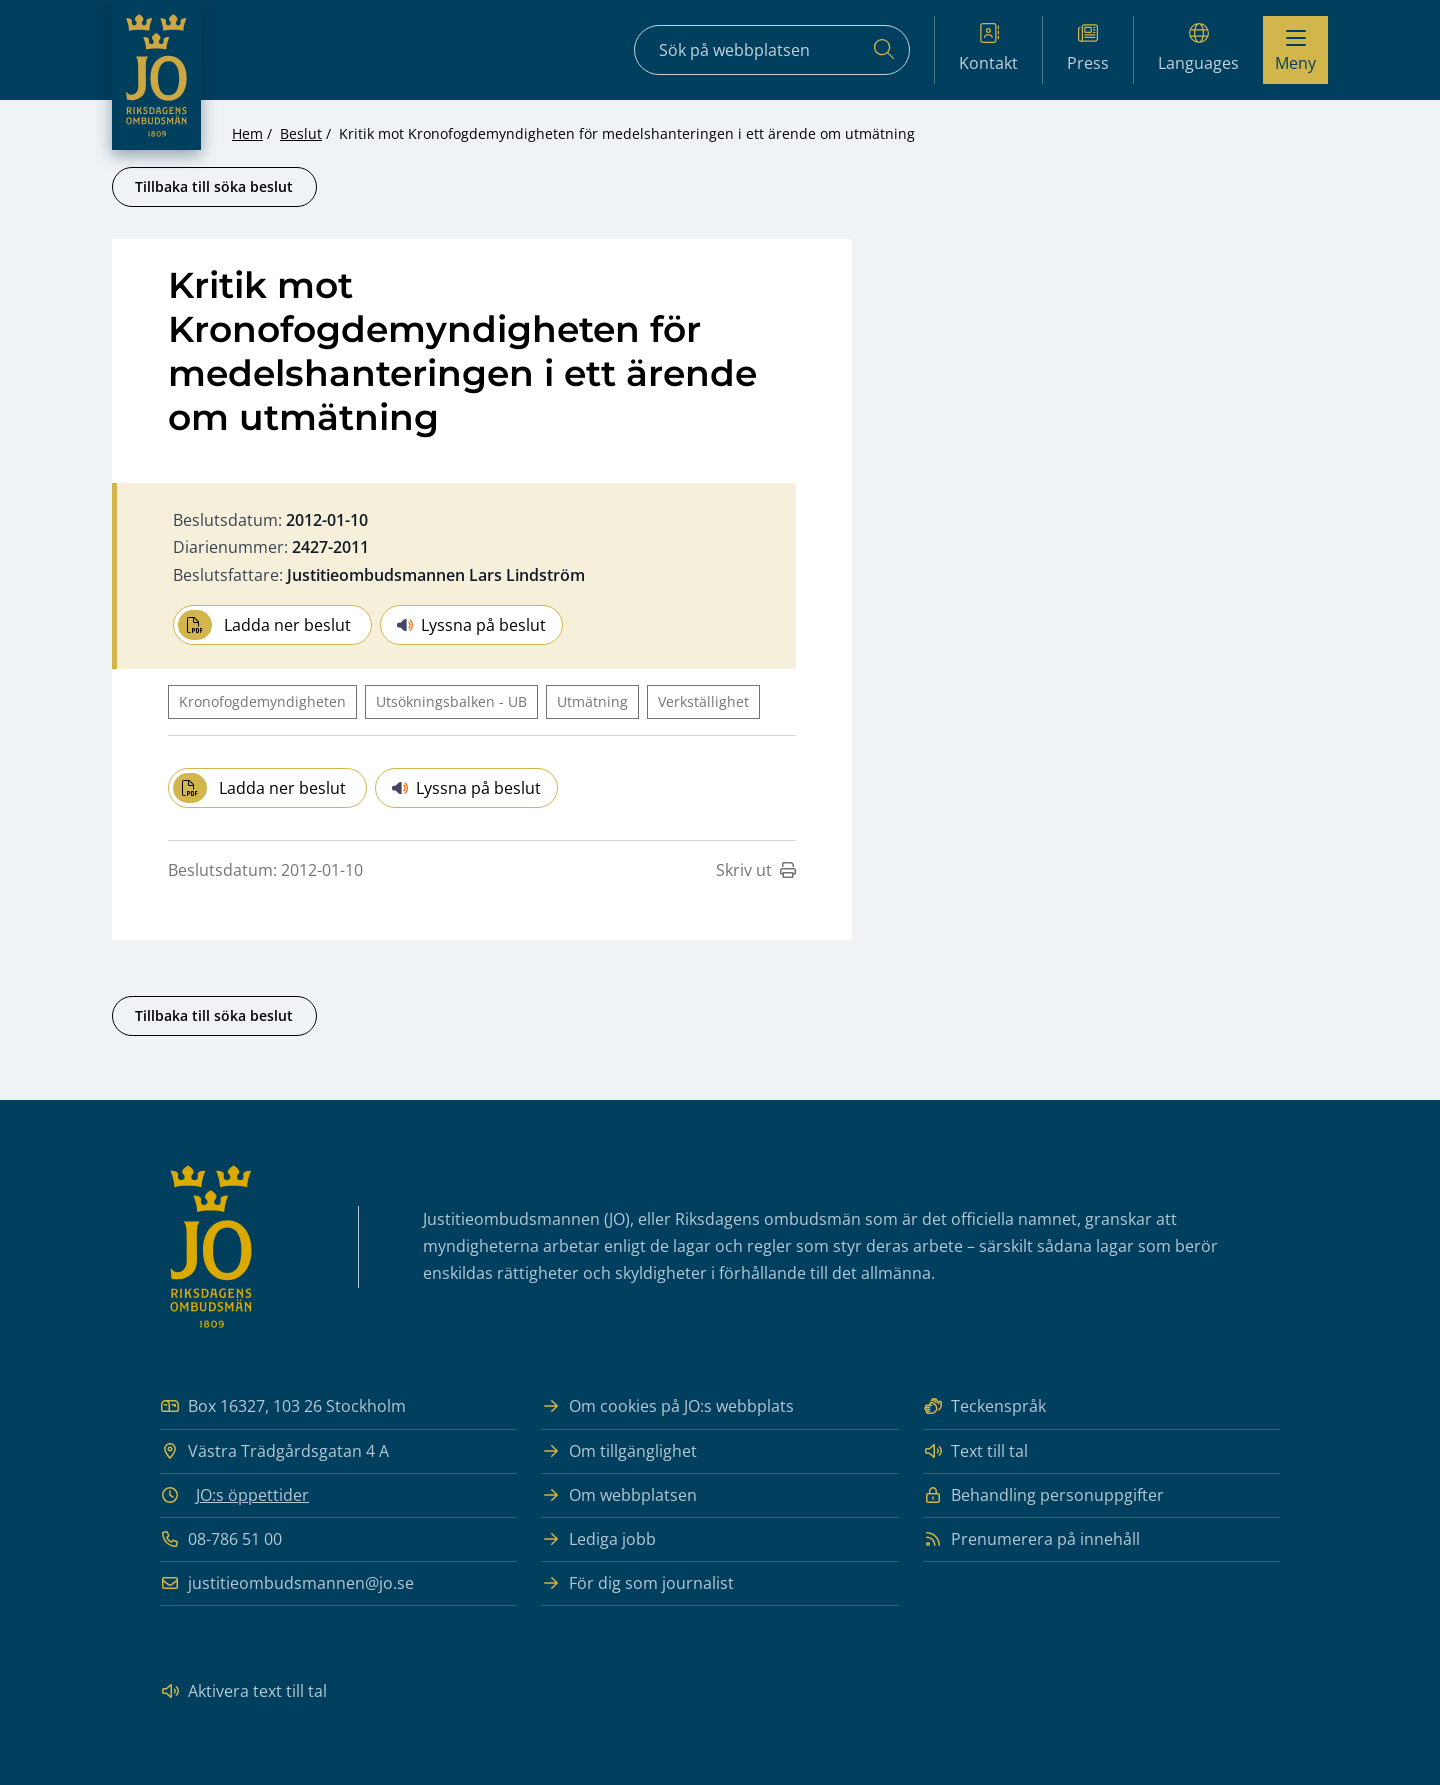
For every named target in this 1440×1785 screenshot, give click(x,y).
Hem (247, 133)
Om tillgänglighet (619, 1451)
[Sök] (884, 50)
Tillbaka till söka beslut (214, 186)
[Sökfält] (772, 50)
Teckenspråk (984, 1406)
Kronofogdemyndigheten (262, 701)
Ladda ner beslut (264, 625)
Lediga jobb (598, 1539)
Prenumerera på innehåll (1031, 1539)
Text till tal (975, 1451)
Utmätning (592, 701)
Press (1088, 48)
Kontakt (988, 48)
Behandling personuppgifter (1043, 1495)
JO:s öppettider (252, 1495)
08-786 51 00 (221, 1539)
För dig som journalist (637, 1583)
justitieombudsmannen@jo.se (287, 1583)
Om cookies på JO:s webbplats (667, 1406)
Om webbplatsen (619, 1495)
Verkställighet (703, 701)
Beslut (301, 133)
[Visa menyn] (1295, 50)
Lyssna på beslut (471, 625)
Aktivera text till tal (243, 1691)
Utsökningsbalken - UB (451, 701)
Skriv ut (756, 870)
